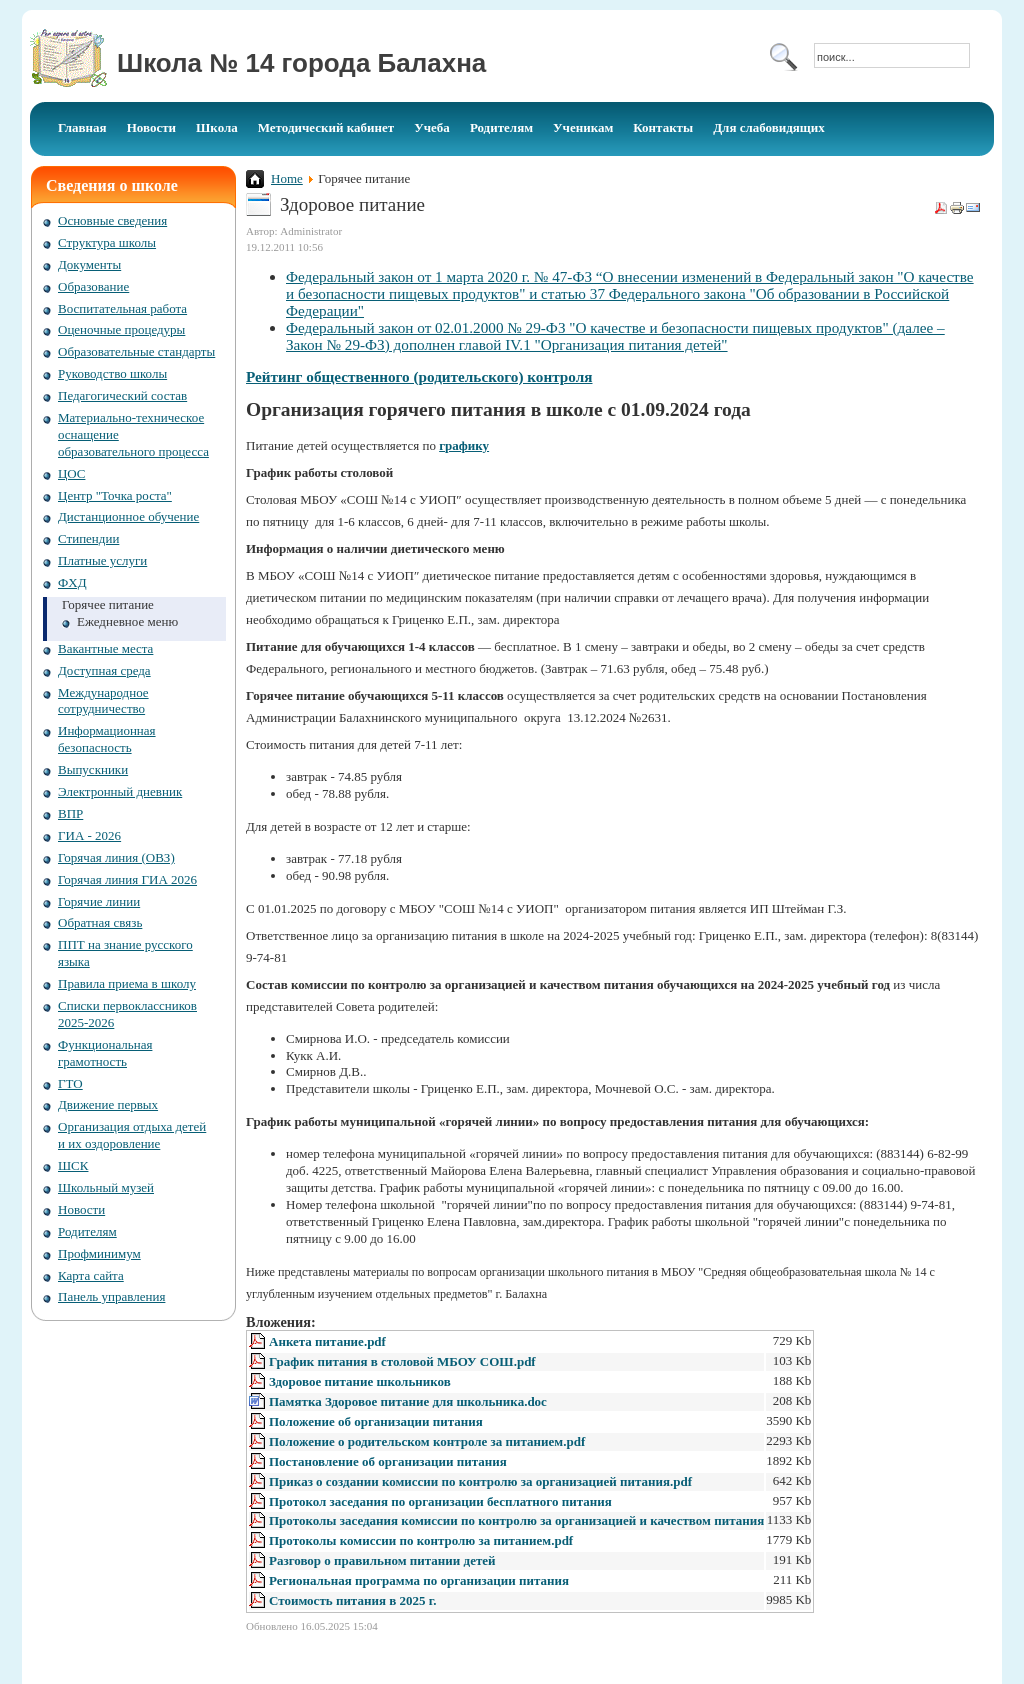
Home (287, 178)
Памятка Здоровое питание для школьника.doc (408, 1401)
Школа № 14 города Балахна (301, 63)
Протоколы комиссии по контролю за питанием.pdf (421, 1540)
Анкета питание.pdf (327, 1341)
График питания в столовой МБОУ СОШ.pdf (402, 1361)
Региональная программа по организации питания (419, 1580)
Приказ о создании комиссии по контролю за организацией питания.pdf (480, 1481)
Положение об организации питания (376, 1421)
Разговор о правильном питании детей (382, 1560)
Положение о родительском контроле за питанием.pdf (427, 1441)
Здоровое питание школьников (360, 1381)
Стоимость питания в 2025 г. (352, 1600)
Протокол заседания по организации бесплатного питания (440, 1501)
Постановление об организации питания (388, 1461)
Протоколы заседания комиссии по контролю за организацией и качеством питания (516, 1520)
